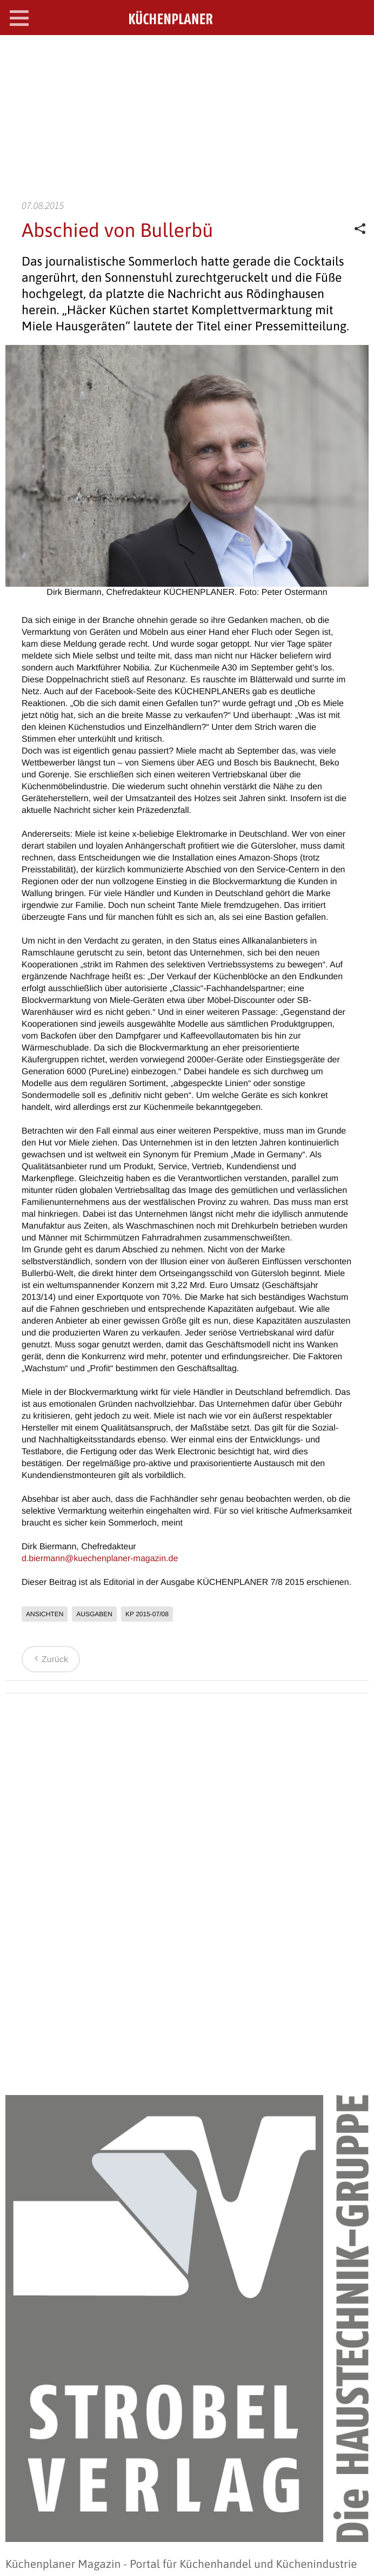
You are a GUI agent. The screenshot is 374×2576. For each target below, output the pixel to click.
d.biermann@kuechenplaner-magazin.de (100, 1558)
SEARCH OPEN (357, 52)
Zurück (49, 1659)
